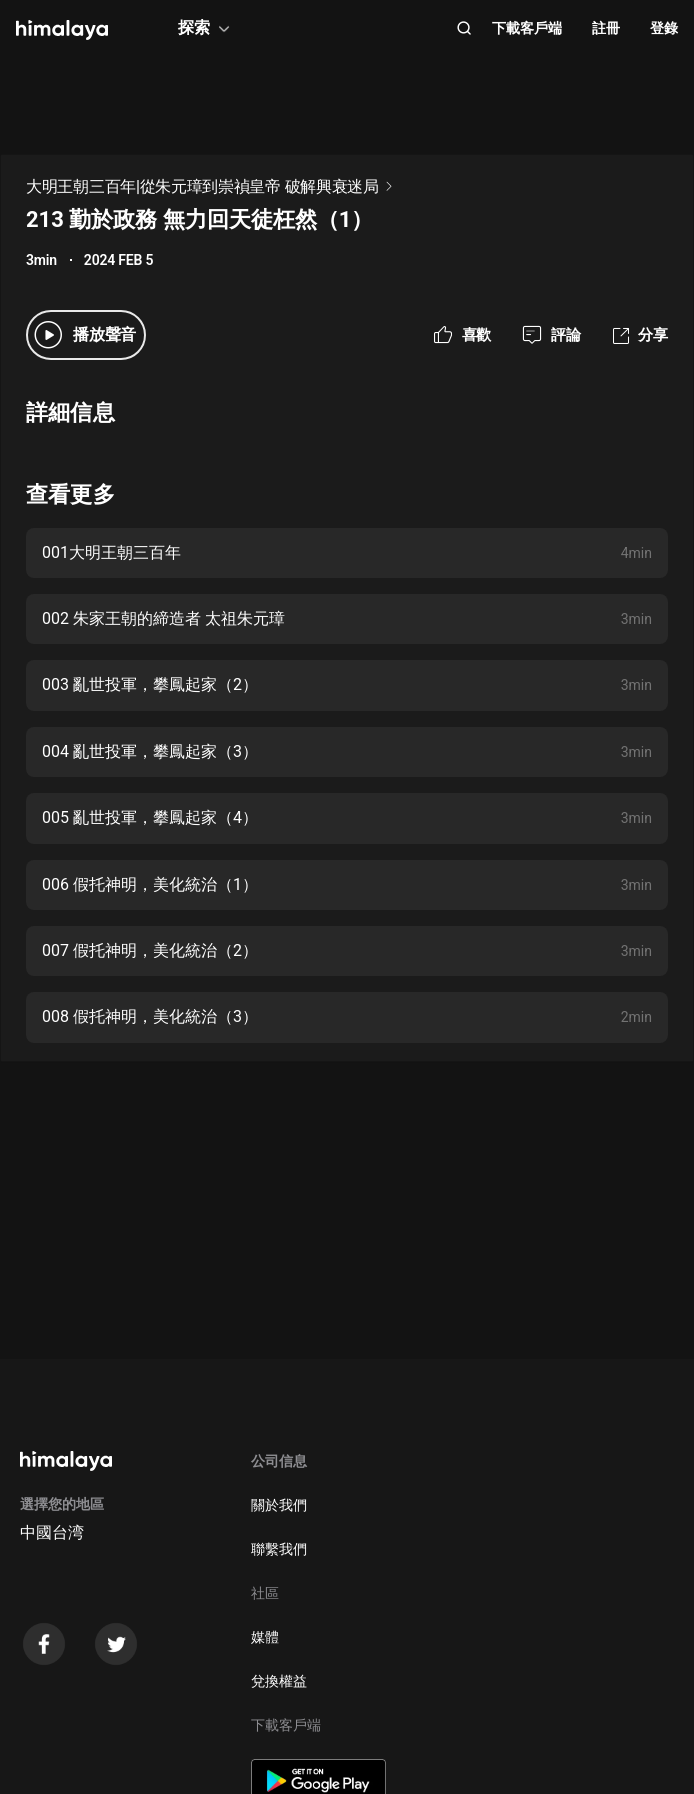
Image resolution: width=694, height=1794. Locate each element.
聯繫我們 (279, 1549)
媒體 (265, 1637)
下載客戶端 (527, 28)
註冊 (606, 28)
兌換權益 (279, 1681)
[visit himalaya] (62, 30)
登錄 (664, 28)
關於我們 (279, 1505)
